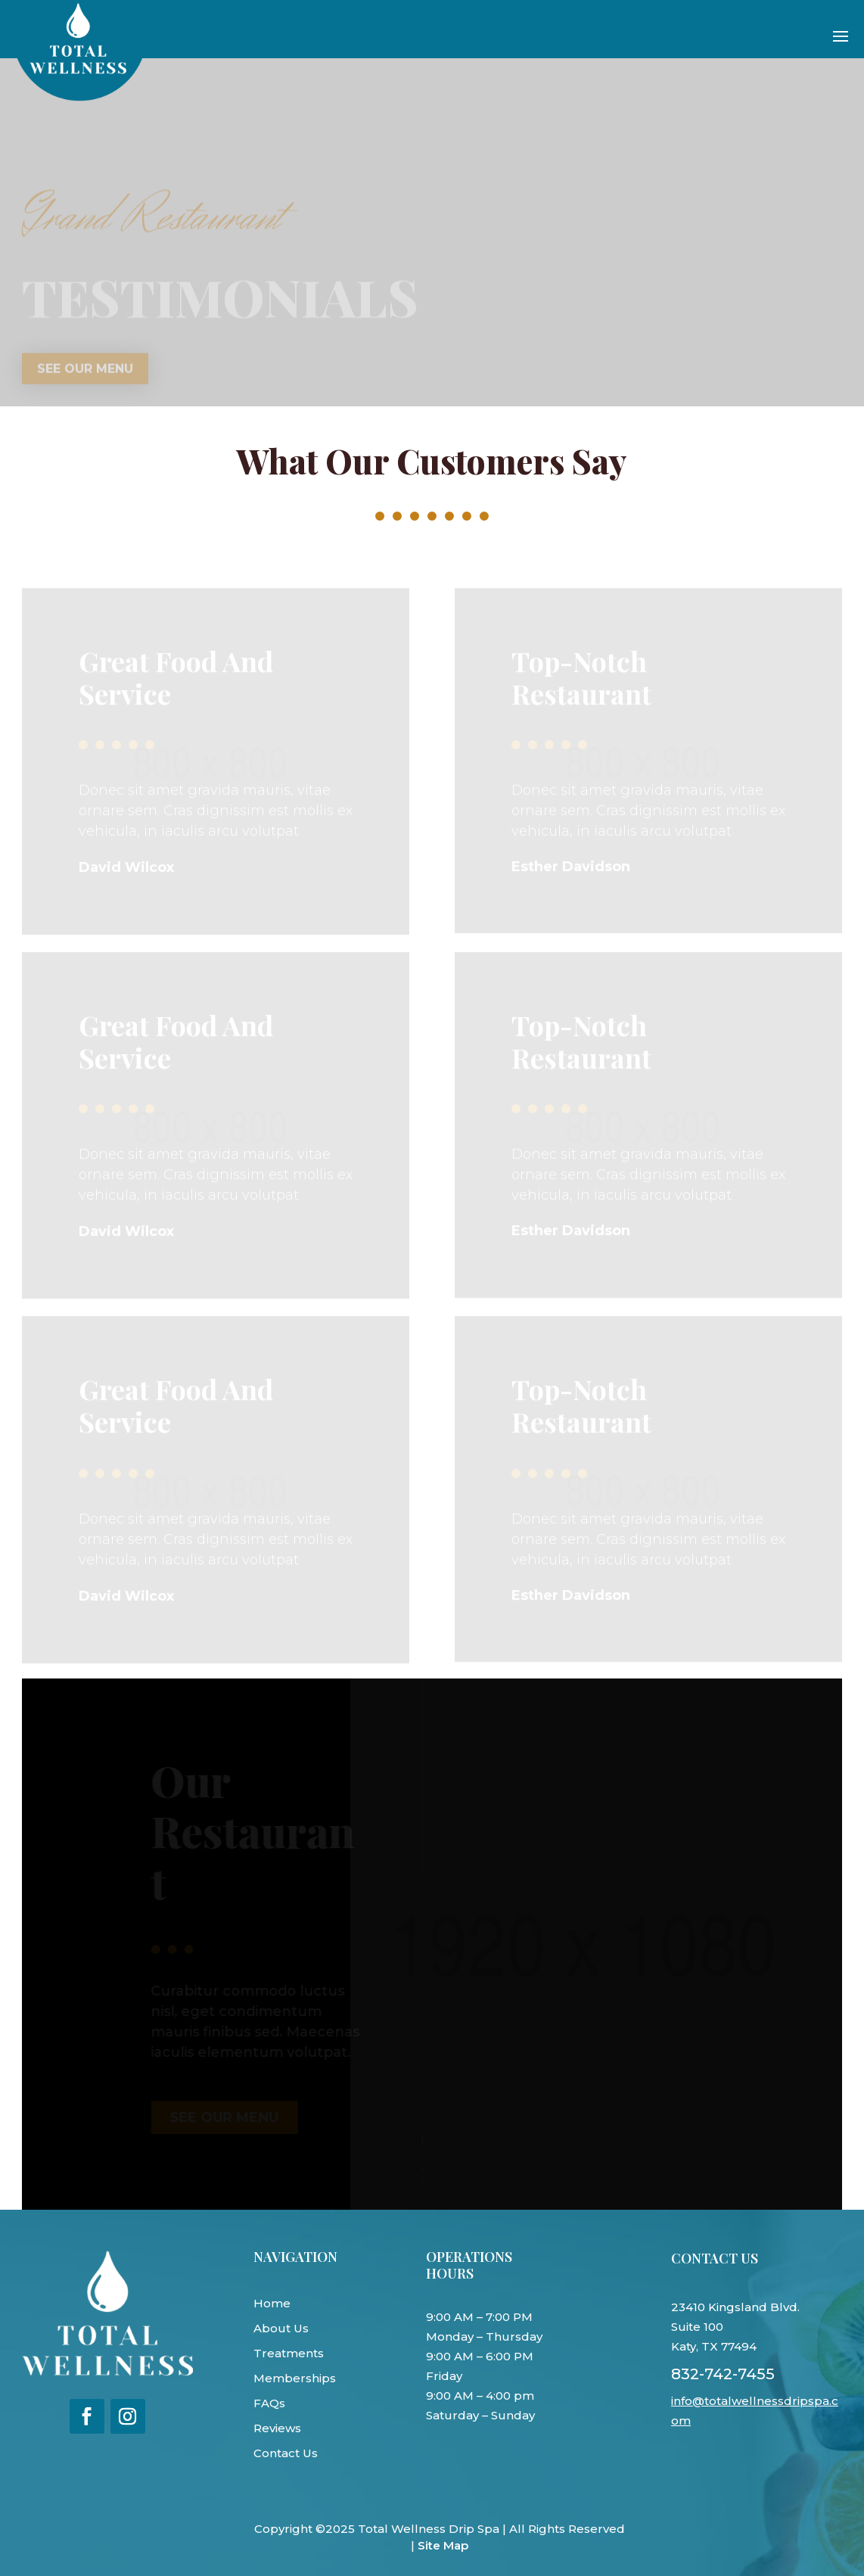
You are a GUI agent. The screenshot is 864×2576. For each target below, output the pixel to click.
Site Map (443, 2545)
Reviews (277, 2428)
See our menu (85, 372)
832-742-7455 (723, 2374)
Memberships (294, 2378)
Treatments (288, 2353)
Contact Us (285, 2453)
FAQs (269, 2403)
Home (272, 2303)
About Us (281, 2328)
